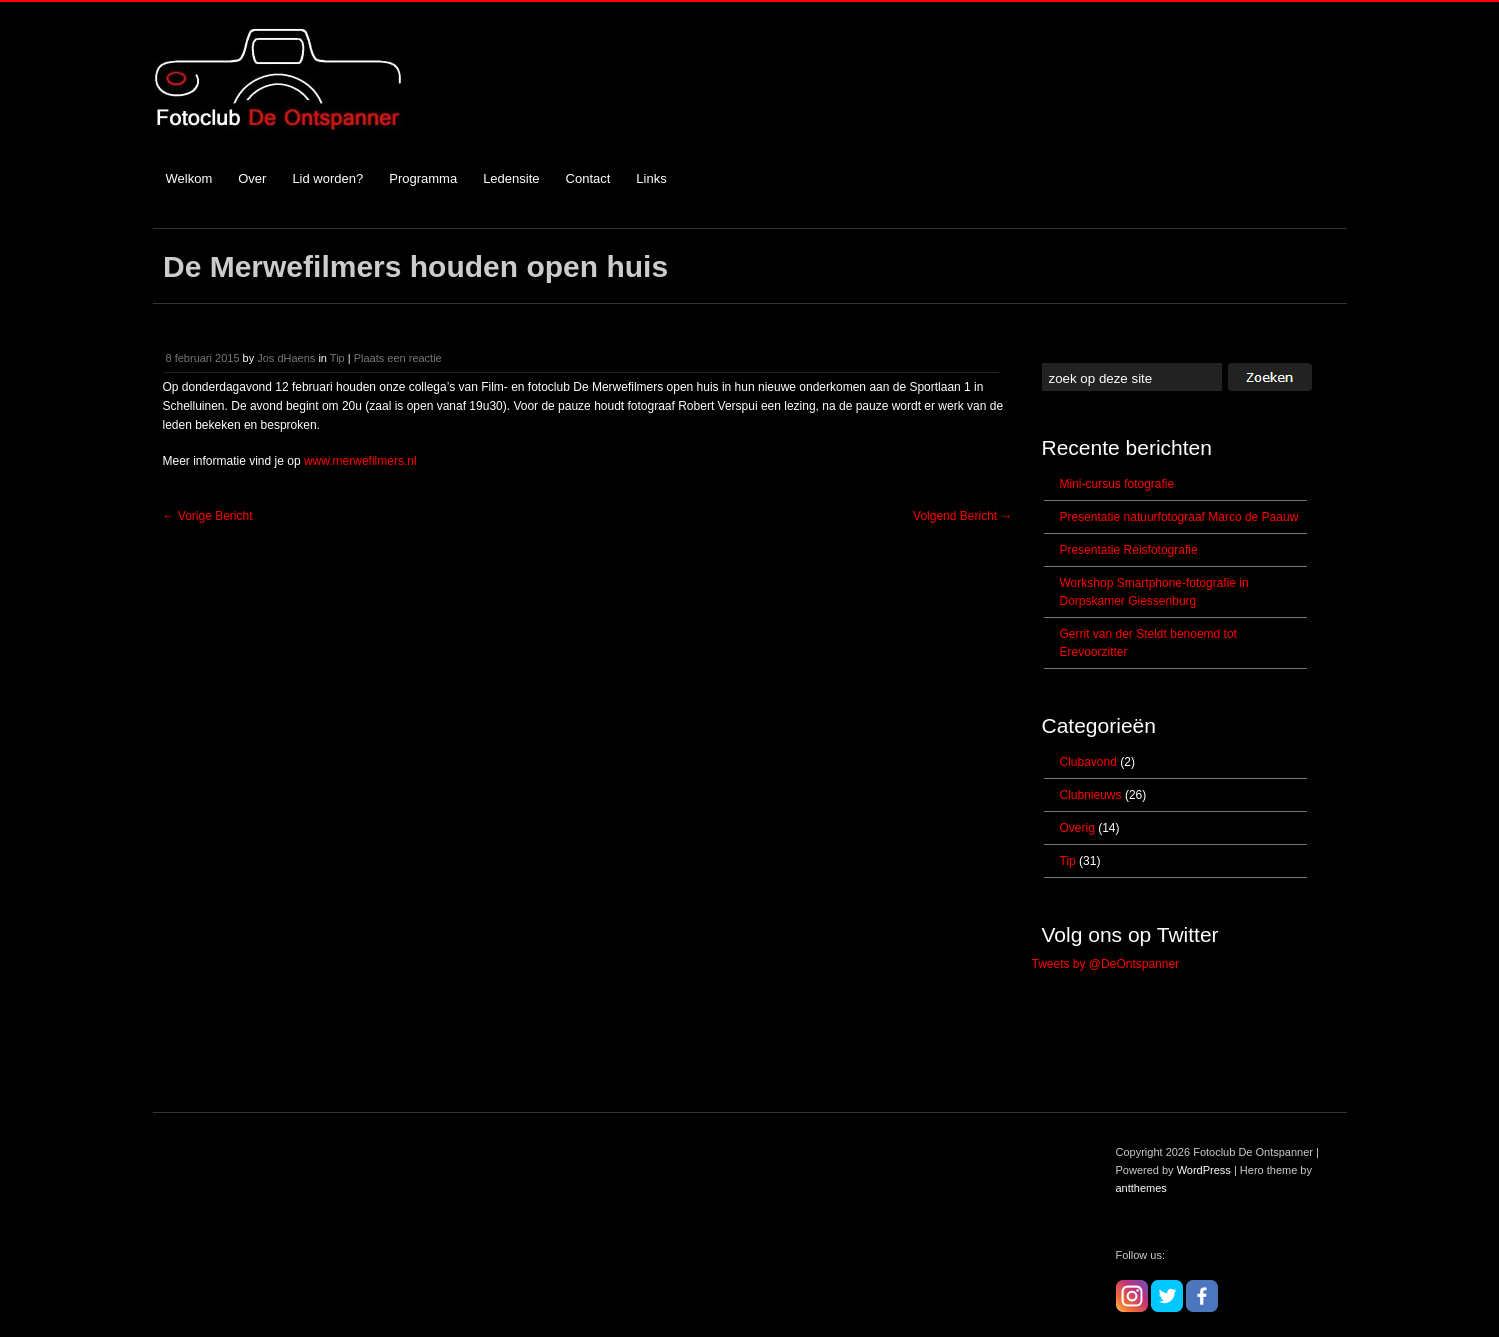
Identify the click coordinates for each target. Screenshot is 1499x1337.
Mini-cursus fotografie (1117, 484)
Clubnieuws (1091, 795)
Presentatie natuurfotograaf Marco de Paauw (1179, 517)
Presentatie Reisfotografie (1129, 550)
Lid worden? (327, 178)
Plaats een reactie (398, 358)
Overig (1077, 828)
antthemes (1141, 1188)
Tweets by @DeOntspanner (1106, 964)
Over (252, 178)
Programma (423, 178)
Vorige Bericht (208, 516)
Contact (588, 178)
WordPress (1204, 1170)
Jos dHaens (286, 358)
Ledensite (511, 178)
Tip (337, 358)
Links (651, 178)
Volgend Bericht (962, 516)
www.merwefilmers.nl (360, 461)
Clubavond (1088, 762)
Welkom (189, 178)
